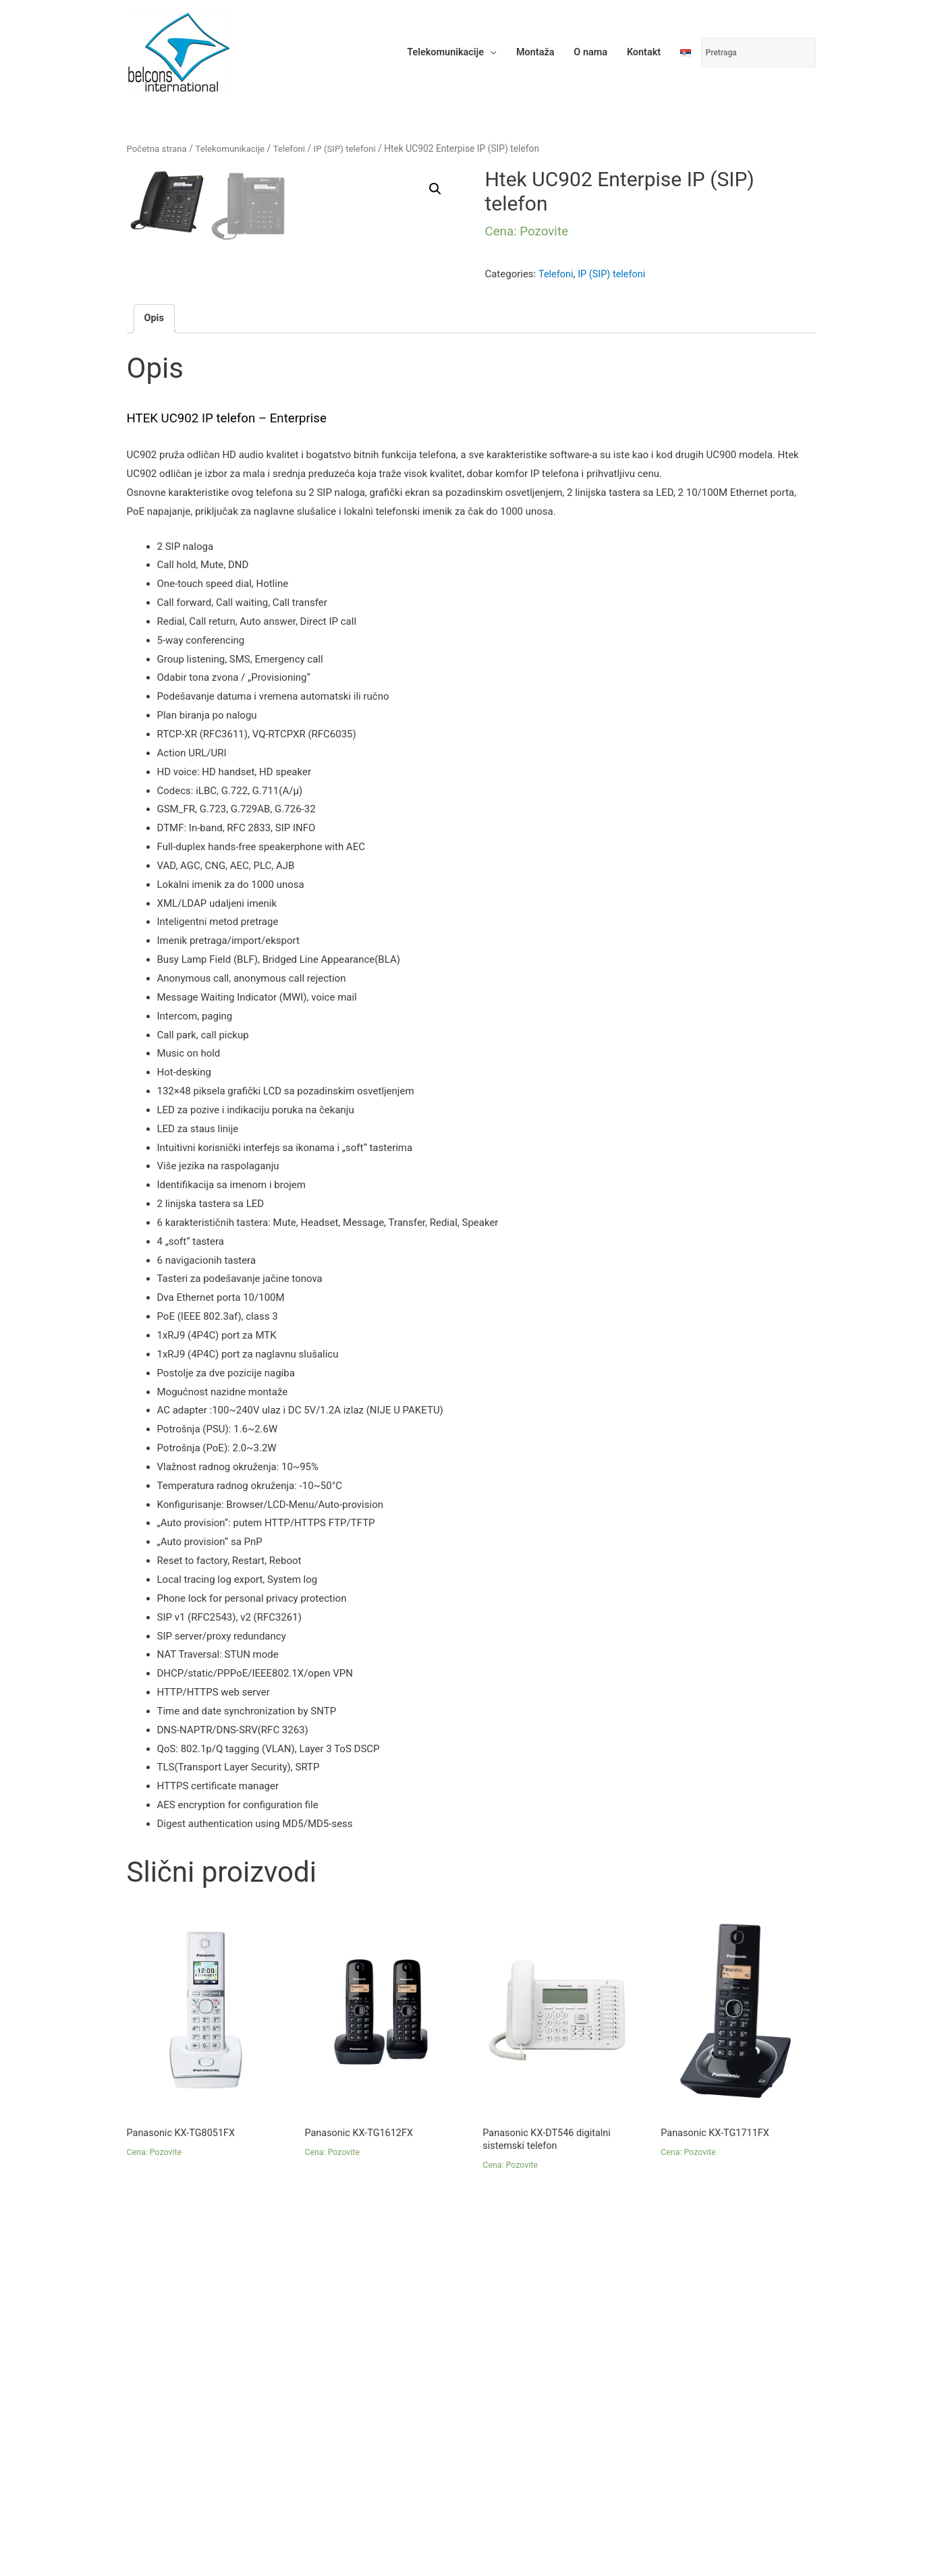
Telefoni (294, 151)
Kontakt (641, 51)
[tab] (154, 560)
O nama (587, 51)
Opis (154, 559)
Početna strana (158, 151)
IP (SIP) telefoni (352, 151)
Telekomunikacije (436, 51)
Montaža (529, 51)
